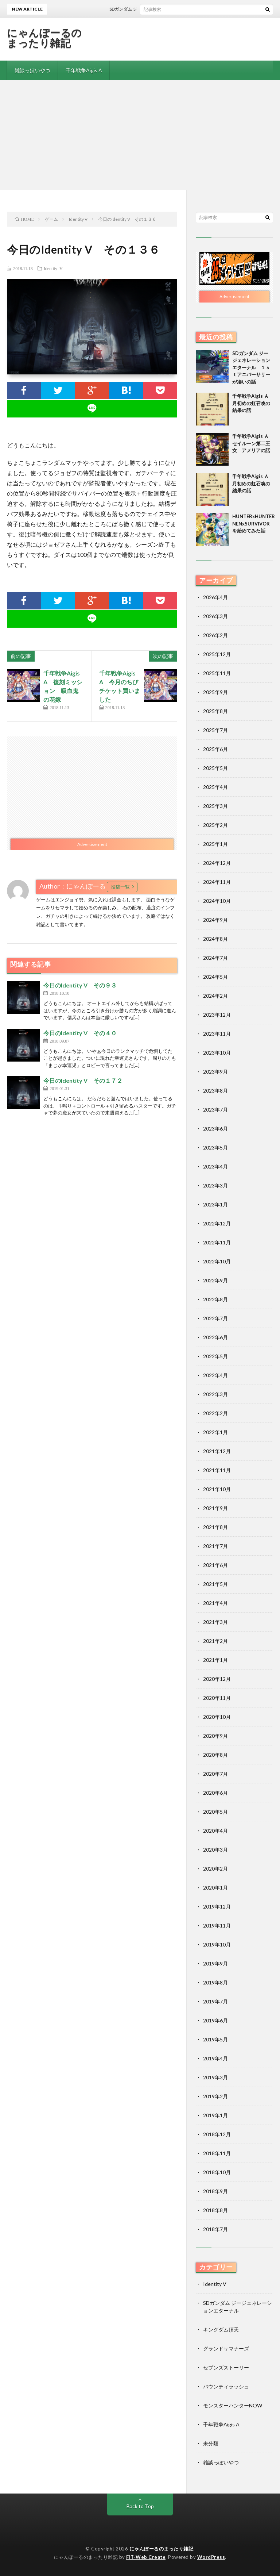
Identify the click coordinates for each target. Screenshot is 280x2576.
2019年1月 (215, 2115)
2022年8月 (215, 1299)
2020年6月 (215, 1793)
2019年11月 (217, 1925)
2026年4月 (215, 597)
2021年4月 (215, 1603)
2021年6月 (215, 1565)
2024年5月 (215, 977)
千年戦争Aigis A (84, 70)
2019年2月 (215, 2096)
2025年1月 (215, 844)
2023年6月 (215, 1128)
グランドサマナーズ (226, 2348)
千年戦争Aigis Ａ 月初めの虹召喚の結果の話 (252, 403)
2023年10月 (217, 1053)
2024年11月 (217, 882)
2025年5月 (215, 768)
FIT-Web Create (146, 2557)
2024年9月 (215, 920)
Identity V (53, 268)
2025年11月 (217, 673)
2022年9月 (215, 1280)
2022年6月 (215, 1337)
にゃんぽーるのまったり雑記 (44, 37)
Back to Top (140, 2506)
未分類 (210, 2443)
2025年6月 (215, 749)
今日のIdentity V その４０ (80, 1032)
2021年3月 (215, 1622)
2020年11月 (217, 1698)
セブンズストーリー (226, 2367)
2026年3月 (215, 616)
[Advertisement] (140, 135)
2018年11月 (217, 2153)
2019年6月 (215, 2020)
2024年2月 (215, 996)
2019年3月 (215, 2077)
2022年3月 (215, 1394)
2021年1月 (215, 1660)
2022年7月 (215, 1318)
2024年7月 (215, 958)
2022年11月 (217, 1242)
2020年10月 (217, 1717)
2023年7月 (215, 1109)
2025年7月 (215, 730)
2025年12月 (217, 654)
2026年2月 (215, 635)
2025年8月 (215, 711)
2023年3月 (215, 1185)
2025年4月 (215, 787)
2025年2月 (215, 825)
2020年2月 (215, 1868)
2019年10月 (217, 1944)
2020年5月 (215, 1812)
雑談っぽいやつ (32, 70)
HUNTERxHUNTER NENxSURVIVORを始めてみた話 (256, 523)
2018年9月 (215, 2191)
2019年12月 (217, 1906)
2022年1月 (215, 1432)
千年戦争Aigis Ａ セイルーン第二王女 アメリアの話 (252, 443)
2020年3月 (215, 1850)
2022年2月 (215, 1413)
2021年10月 (217, 1489)
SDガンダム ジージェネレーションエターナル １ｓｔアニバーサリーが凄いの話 (251, 367)
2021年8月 (215, 1527)
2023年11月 (217, 1034)
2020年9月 (215, 1736)
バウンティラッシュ (226, 2386)
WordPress (211, 2557)
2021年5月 (215, 1584)
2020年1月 (215, 1887)
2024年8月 (215, 939)
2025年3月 (215, 806)
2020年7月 (215, 1774)
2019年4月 (215, 2058)
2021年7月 (215, 1546)
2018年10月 (217, 2172)
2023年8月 (215, 1090)
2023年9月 (215, 1071)
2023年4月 (215, 1166)
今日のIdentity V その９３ (80, 985)
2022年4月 (215, 1375)
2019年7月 (215, 2001)
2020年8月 (215, 1755)
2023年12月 (217, 1015)
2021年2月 (215, 1641)
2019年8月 (215, 1982)
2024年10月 (217, 901)
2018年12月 (217, 2134)
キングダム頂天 (221, 2329)
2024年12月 (217, 863)
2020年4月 (215, 1831)
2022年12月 (217, 1223)
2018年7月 (215, 2229)
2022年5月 (215, 1356)
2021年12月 (217, 1451)
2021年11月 (217, 1470)
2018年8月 (215, 2210)
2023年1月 (215, 1204)
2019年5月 (215, 2039)
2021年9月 (215, 1508)
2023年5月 (215, 1147)
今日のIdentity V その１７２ (82, 1080)
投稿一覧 (120, 887)
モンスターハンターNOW (232, 2405)
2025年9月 (215, 692)
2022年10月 (217, 1261)
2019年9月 (215, 1963)
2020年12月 (217, 1679)
